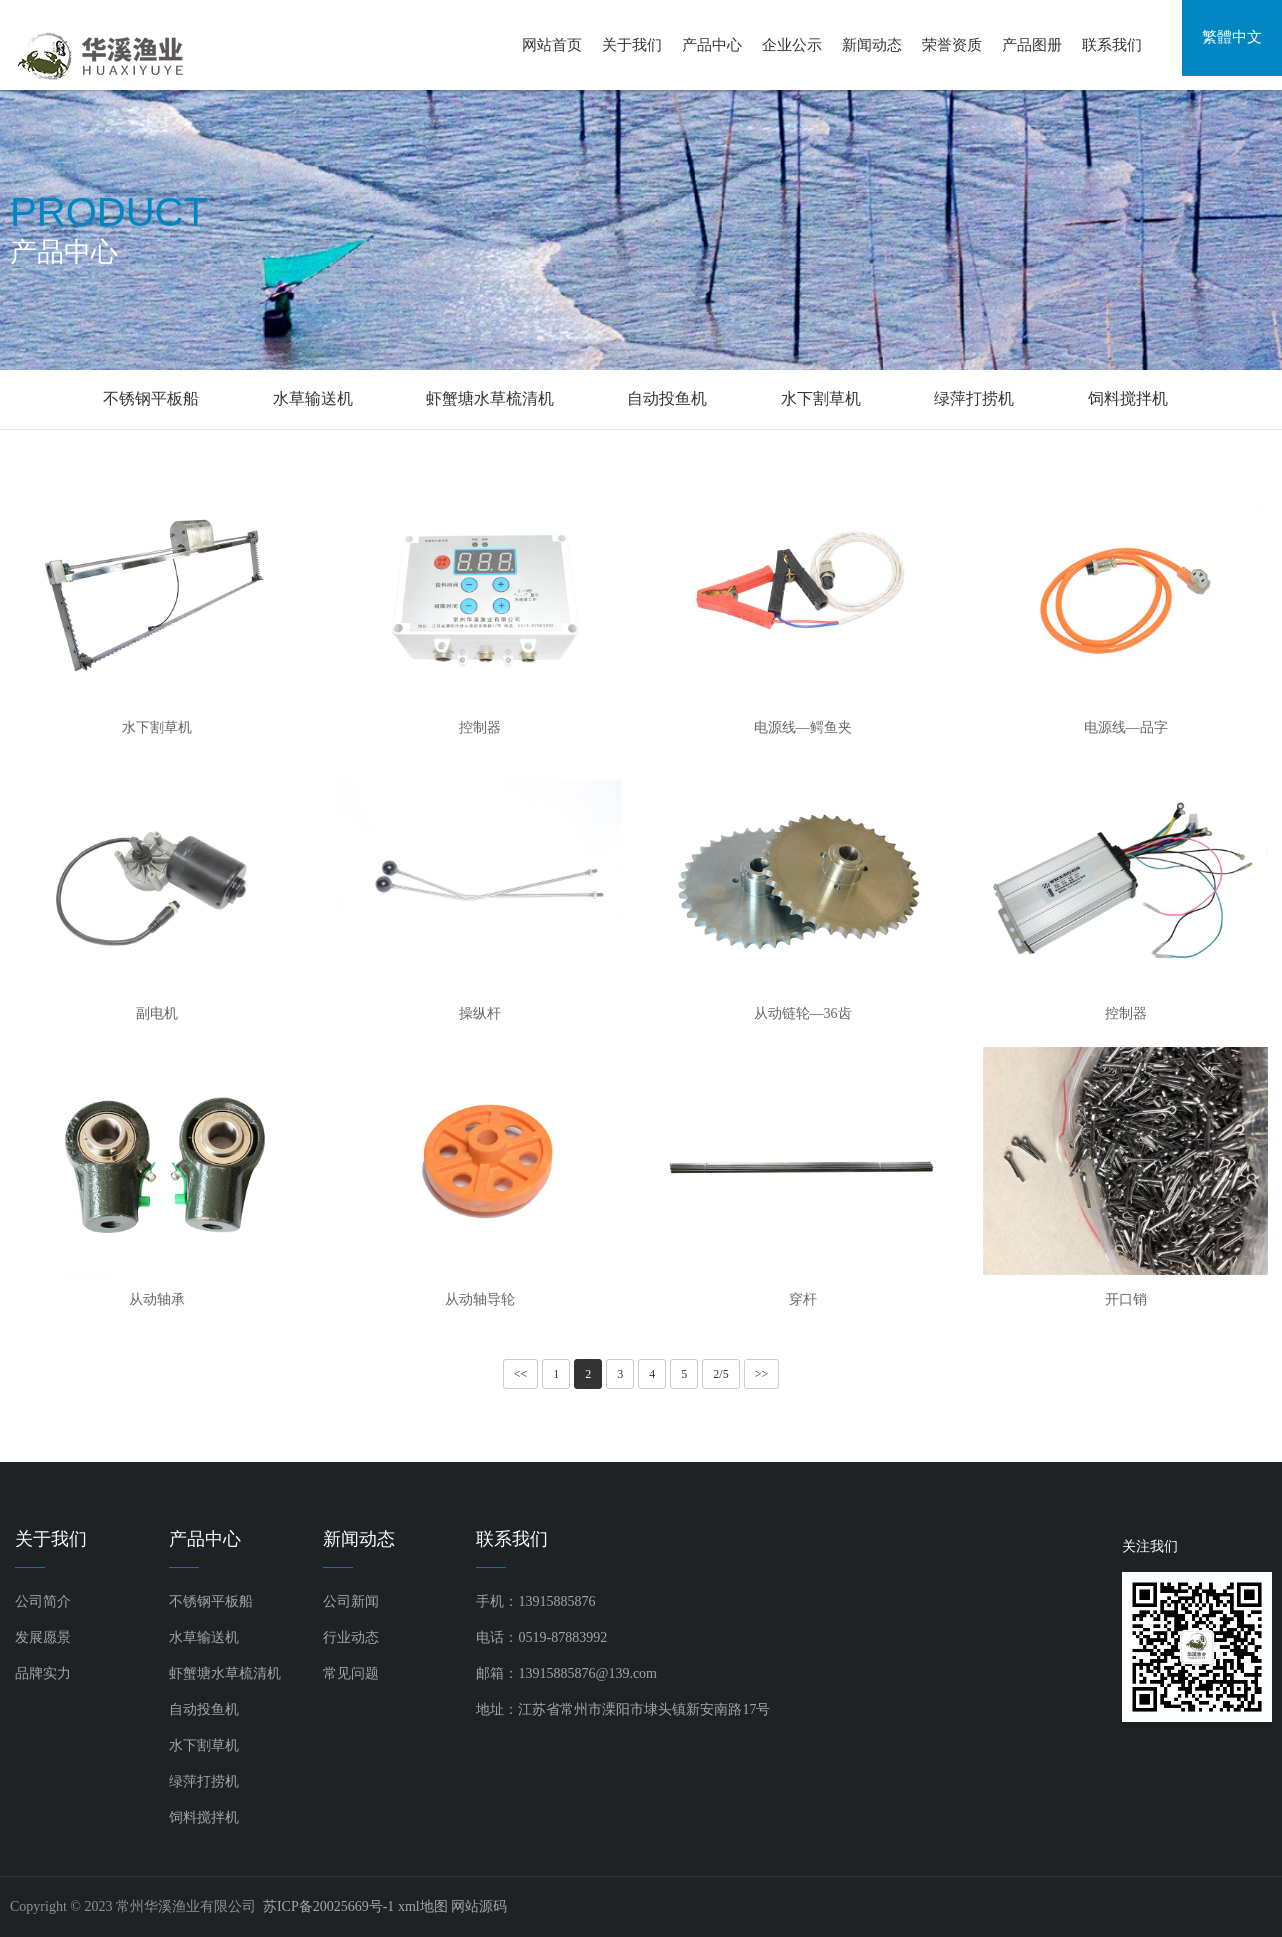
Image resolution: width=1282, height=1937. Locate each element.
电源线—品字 (1126, 727)
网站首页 (552, 45)
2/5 (720, 1374)
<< (521, 1374)
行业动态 (351, 1637)
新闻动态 (872, 45)
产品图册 (1032, 45)
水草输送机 (313, 398)
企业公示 (792, 45)
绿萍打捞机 (974, 398)
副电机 (157, 1013)
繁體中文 (1232, 44)
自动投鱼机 (667, 398)
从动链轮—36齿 (803, 1013)
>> (762, 1374)
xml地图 (423, 1906)
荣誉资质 (952, 45)
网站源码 (479, 1906)
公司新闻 (351, 1601)
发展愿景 (43, 1637)
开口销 (1126, 1299)
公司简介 (43, 1601)
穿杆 (803, 1299)
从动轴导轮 (480, 1299)
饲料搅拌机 (1128, 398)
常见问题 (351, 1673)
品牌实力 (43, 1673)
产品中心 (712, 45)
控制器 (480, 727)
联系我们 (1112, 45)
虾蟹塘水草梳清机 (490, 398)
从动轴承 (157, 1299)
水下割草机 (821, 398)
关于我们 (632, 45)
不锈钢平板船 (151, 398)
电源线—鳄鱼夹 (803, 727)
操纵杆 (480, 1013)
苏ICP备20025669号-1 (328, 1906)
